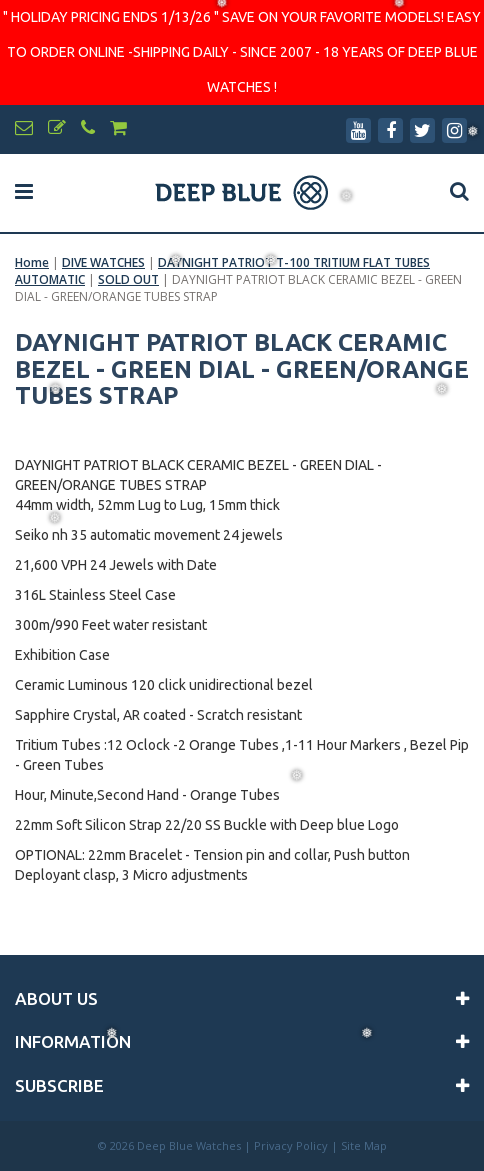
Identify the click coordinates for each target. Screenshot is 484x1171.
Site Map (364, 1145)
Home (32, 262)
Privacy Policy (291, 1145)
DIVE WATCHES (103, 262)
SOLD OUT (128, 279)
